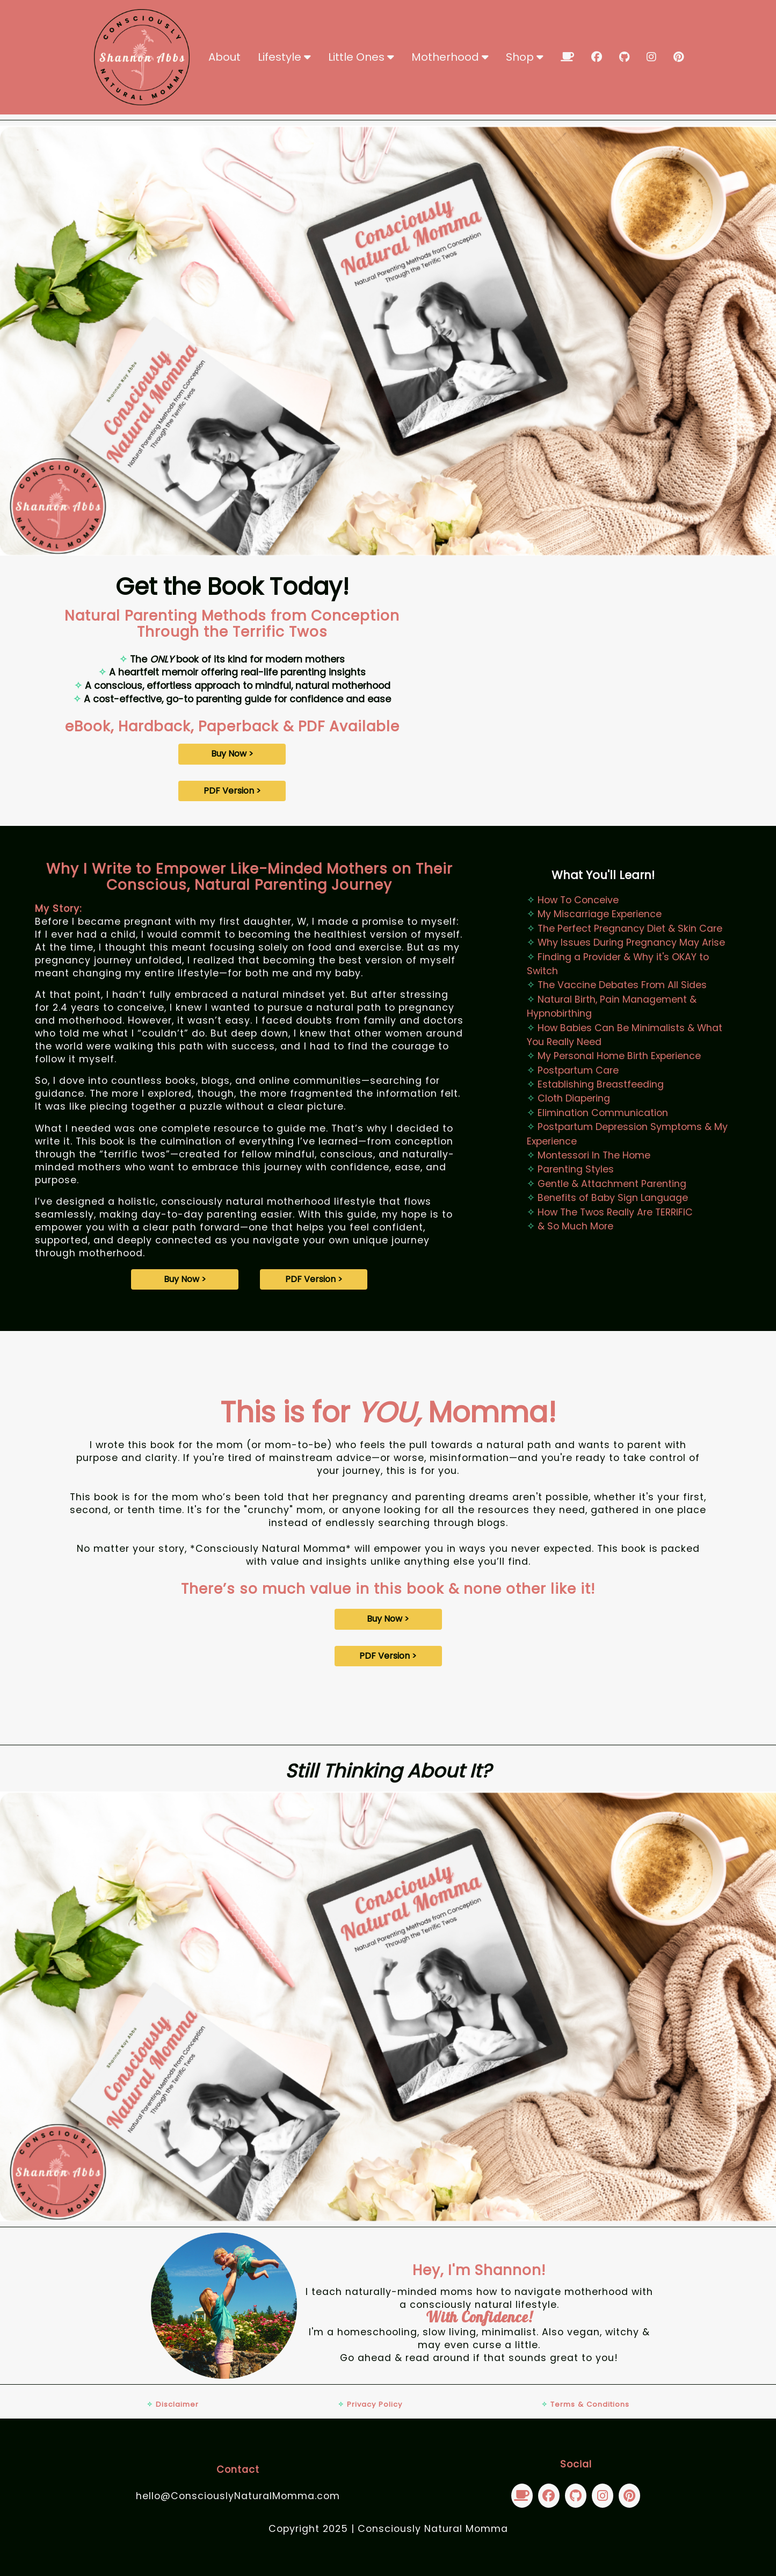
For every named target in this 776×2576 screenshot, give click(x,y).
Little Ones (361, 56)
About (224, 56)
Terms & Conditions (585, 2404)
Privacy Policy (370, 2404)
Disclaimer (173, 2404)
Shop (524, 56)
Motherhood (450, 56)
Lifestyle (284, 56)
